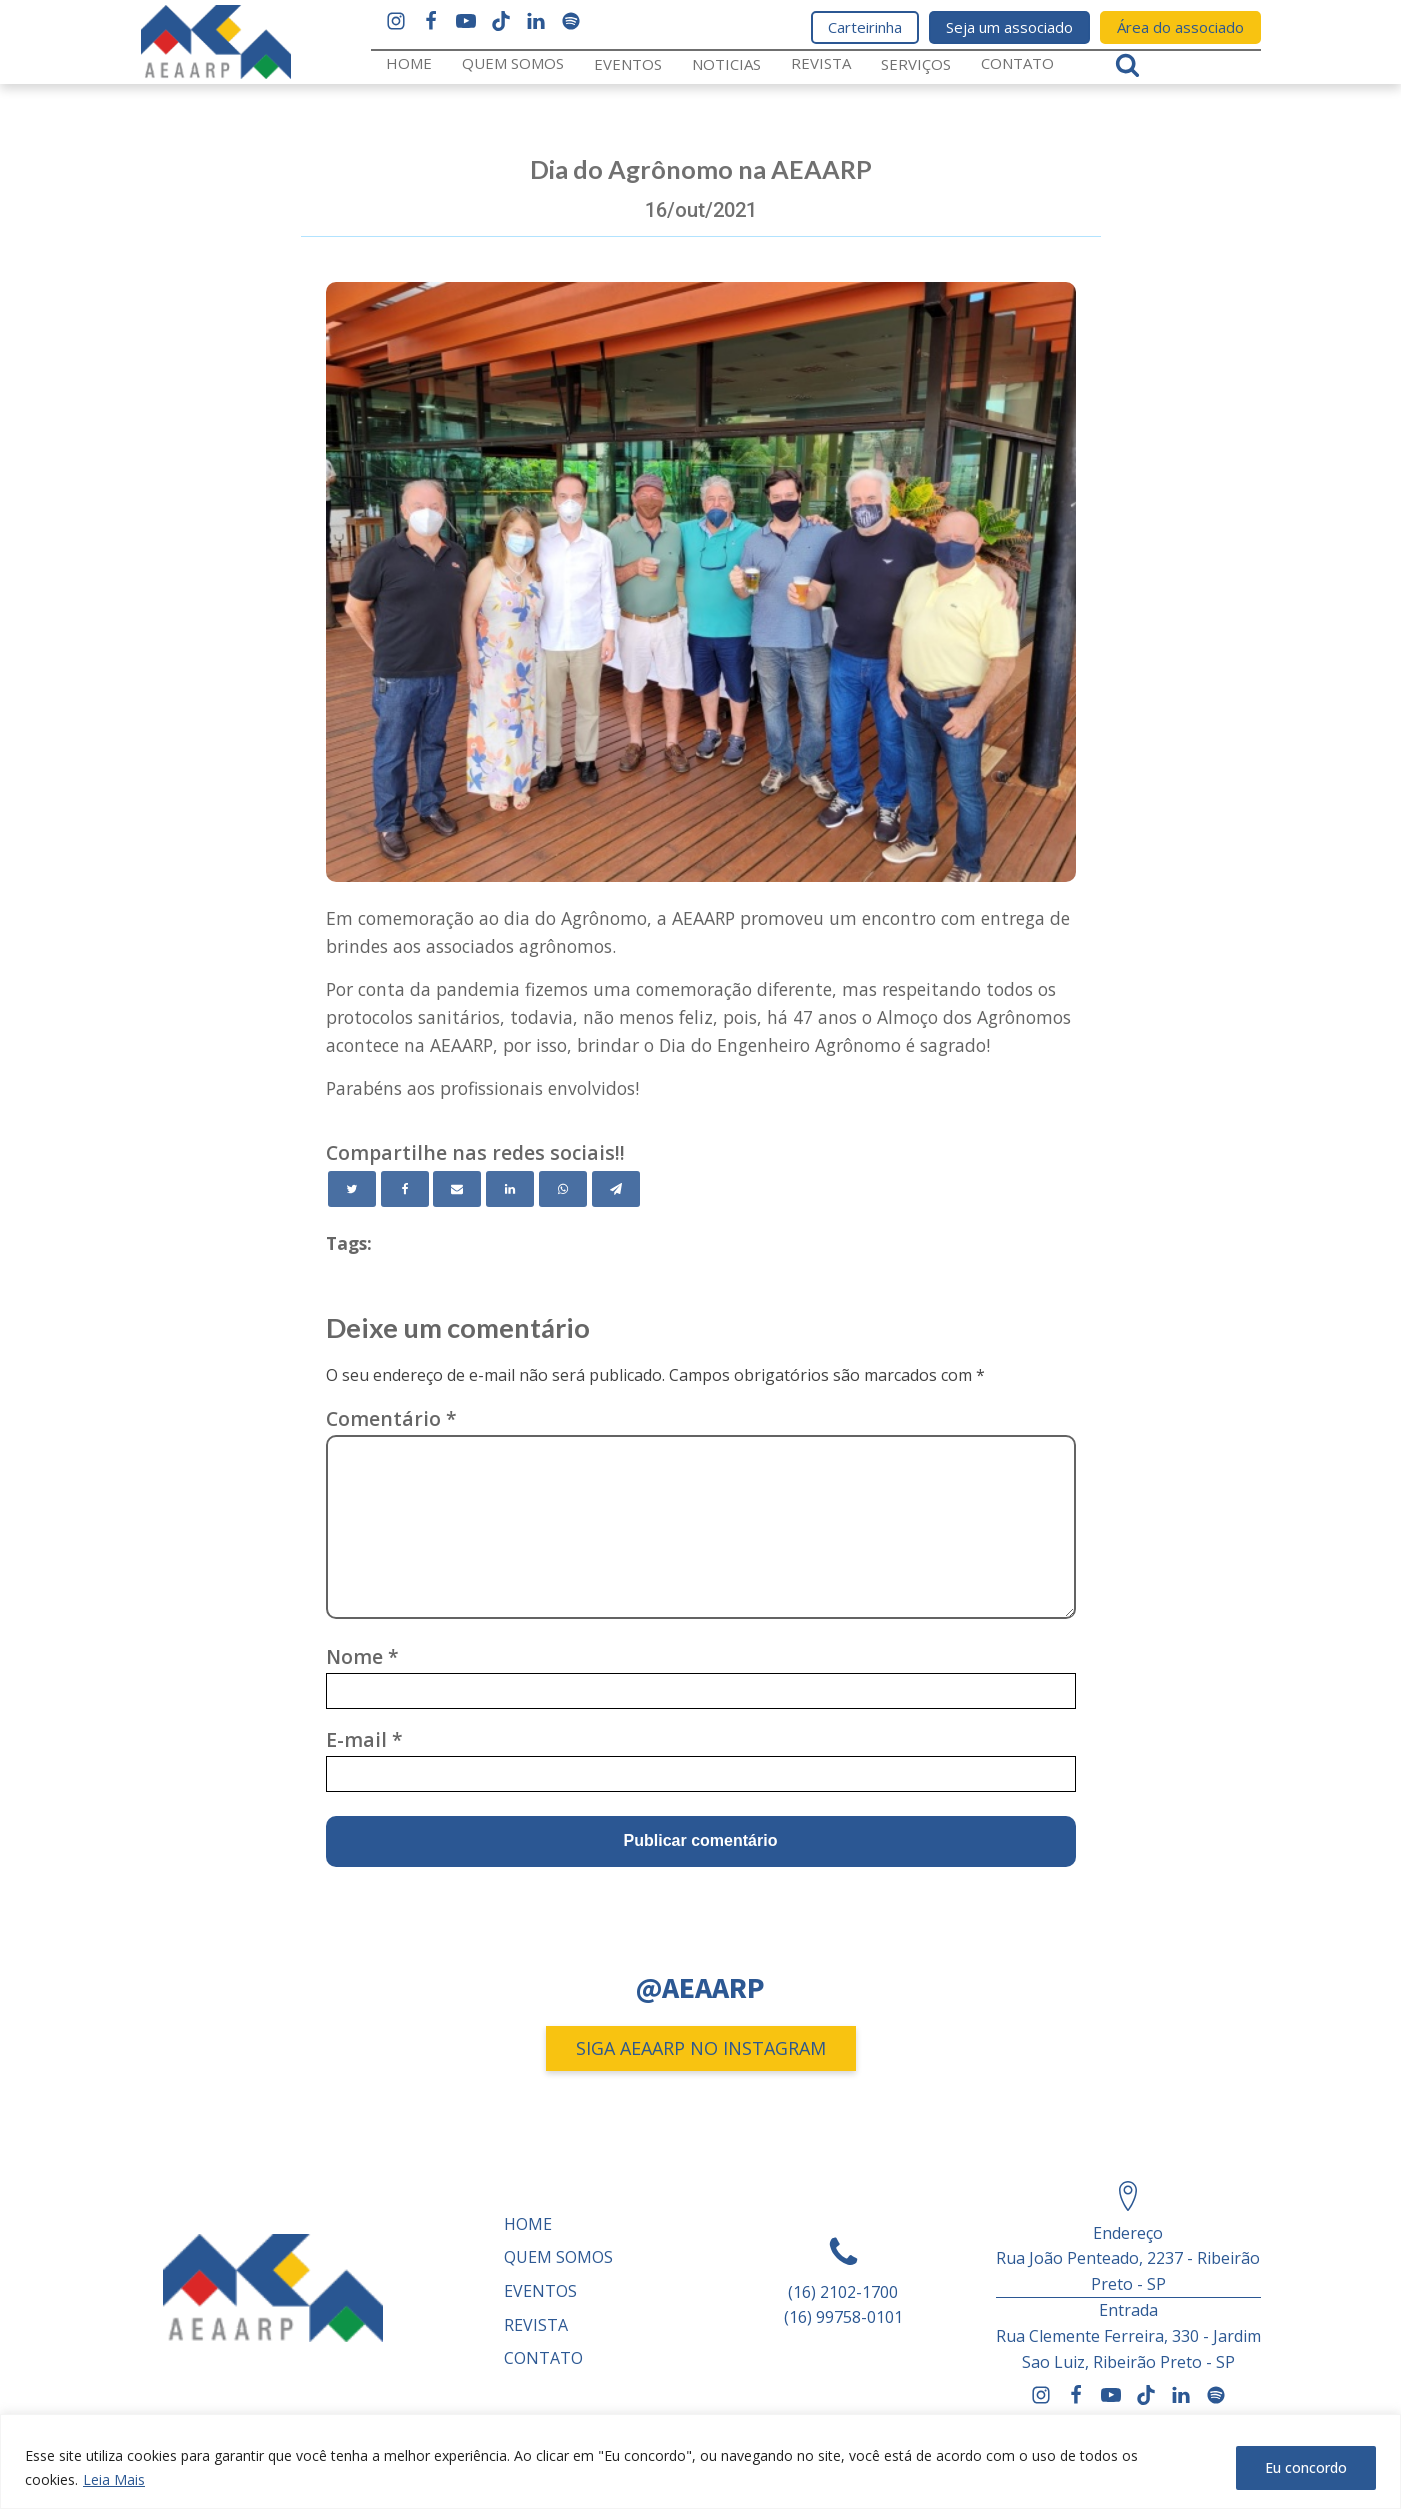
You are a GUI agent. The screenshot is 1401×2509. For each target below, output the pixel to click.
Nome (362, 1656)
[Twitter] (352, 1189)
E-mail (364, 1739)
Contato (1017, 63)
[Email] (457, 1189)
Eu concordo (1306, 2467)
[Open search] (1127, 64)
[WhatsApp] (563, 1189)
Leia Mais (114, 2479)
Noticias (726, 64)
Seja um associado (1009, 27)
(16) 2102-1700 (843, 2292)
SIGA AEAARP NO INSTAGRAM (701, 2048)
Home (409, 63)
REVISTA (821, 63)
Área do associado (1180, 27)
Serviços (916, 64)
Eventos (628, 64)
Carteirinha (865, 27)
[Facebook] (405, 1189)
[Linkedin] (510, 1189)
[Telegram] (616, 1189)
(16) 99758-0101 (843, 2317)
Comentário (391, 1418)
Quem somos (513, 63)
